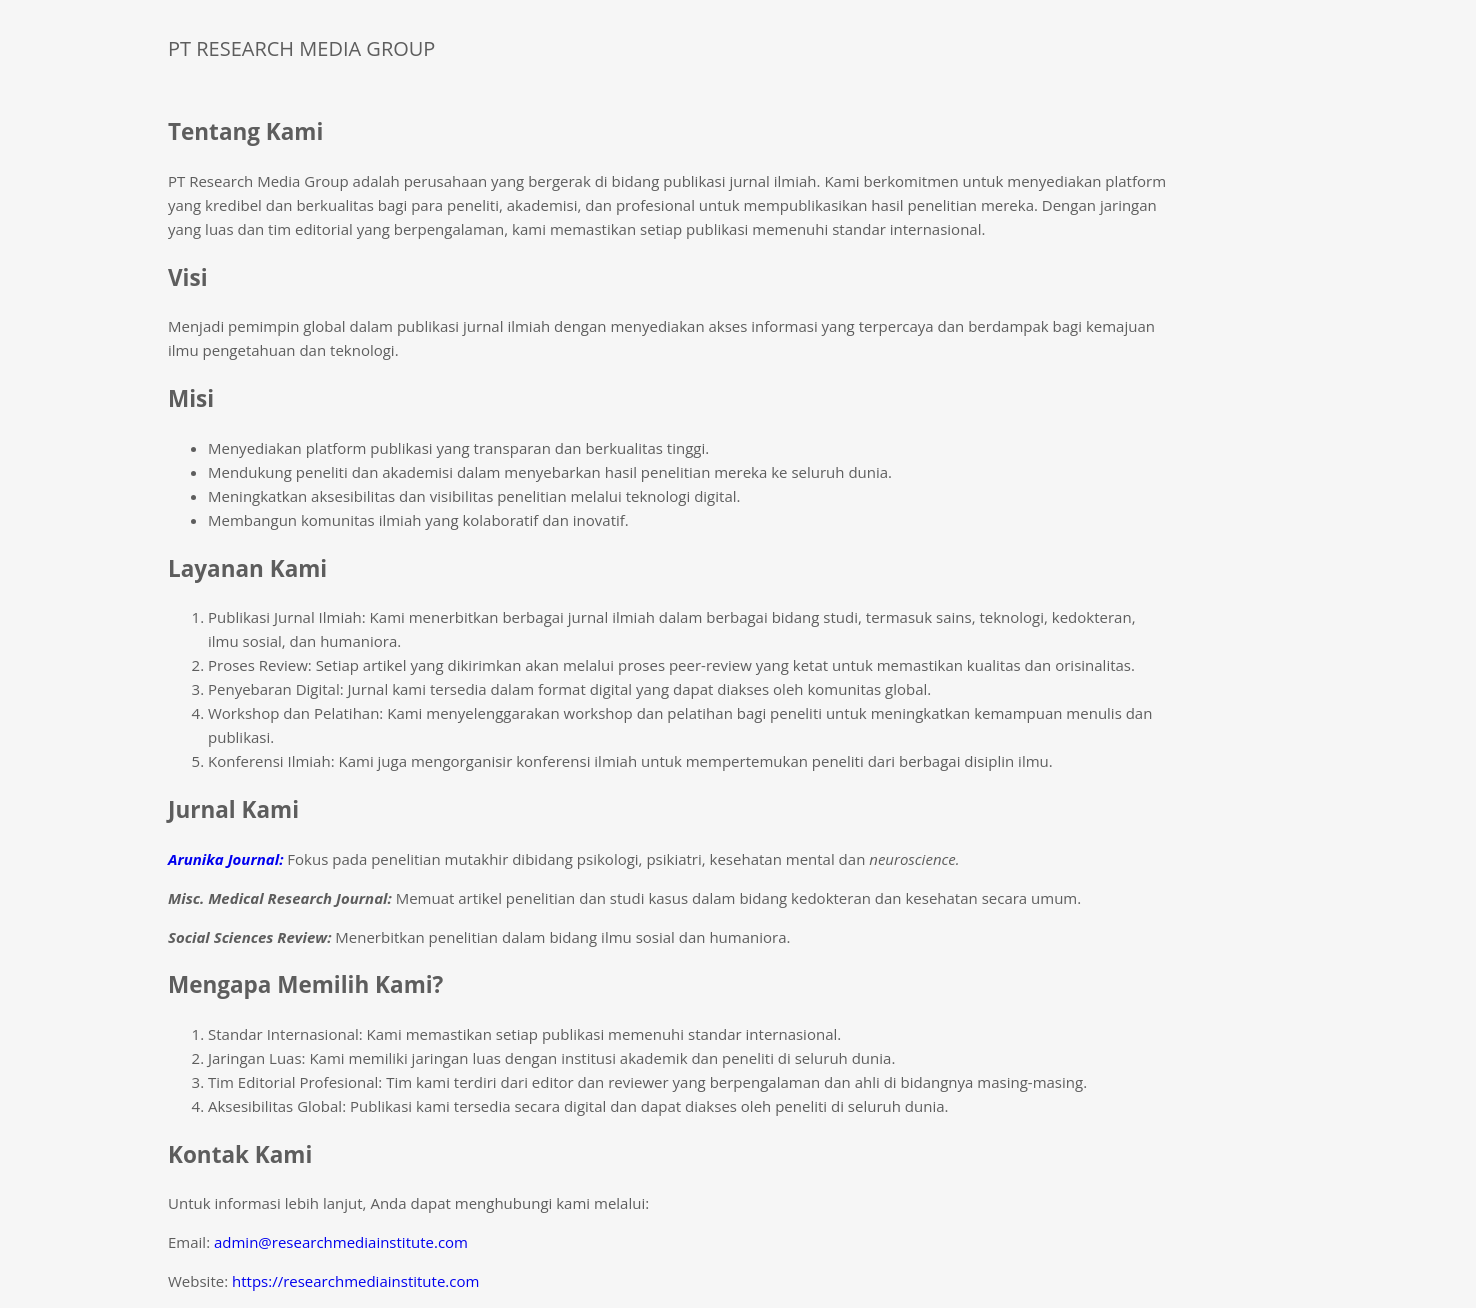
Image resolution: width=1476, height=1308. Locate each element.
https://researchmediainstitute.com (355, 1281)
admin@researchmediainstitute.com (341, 1242)
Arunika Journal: (225, 859)
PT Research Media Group (301, 48)
